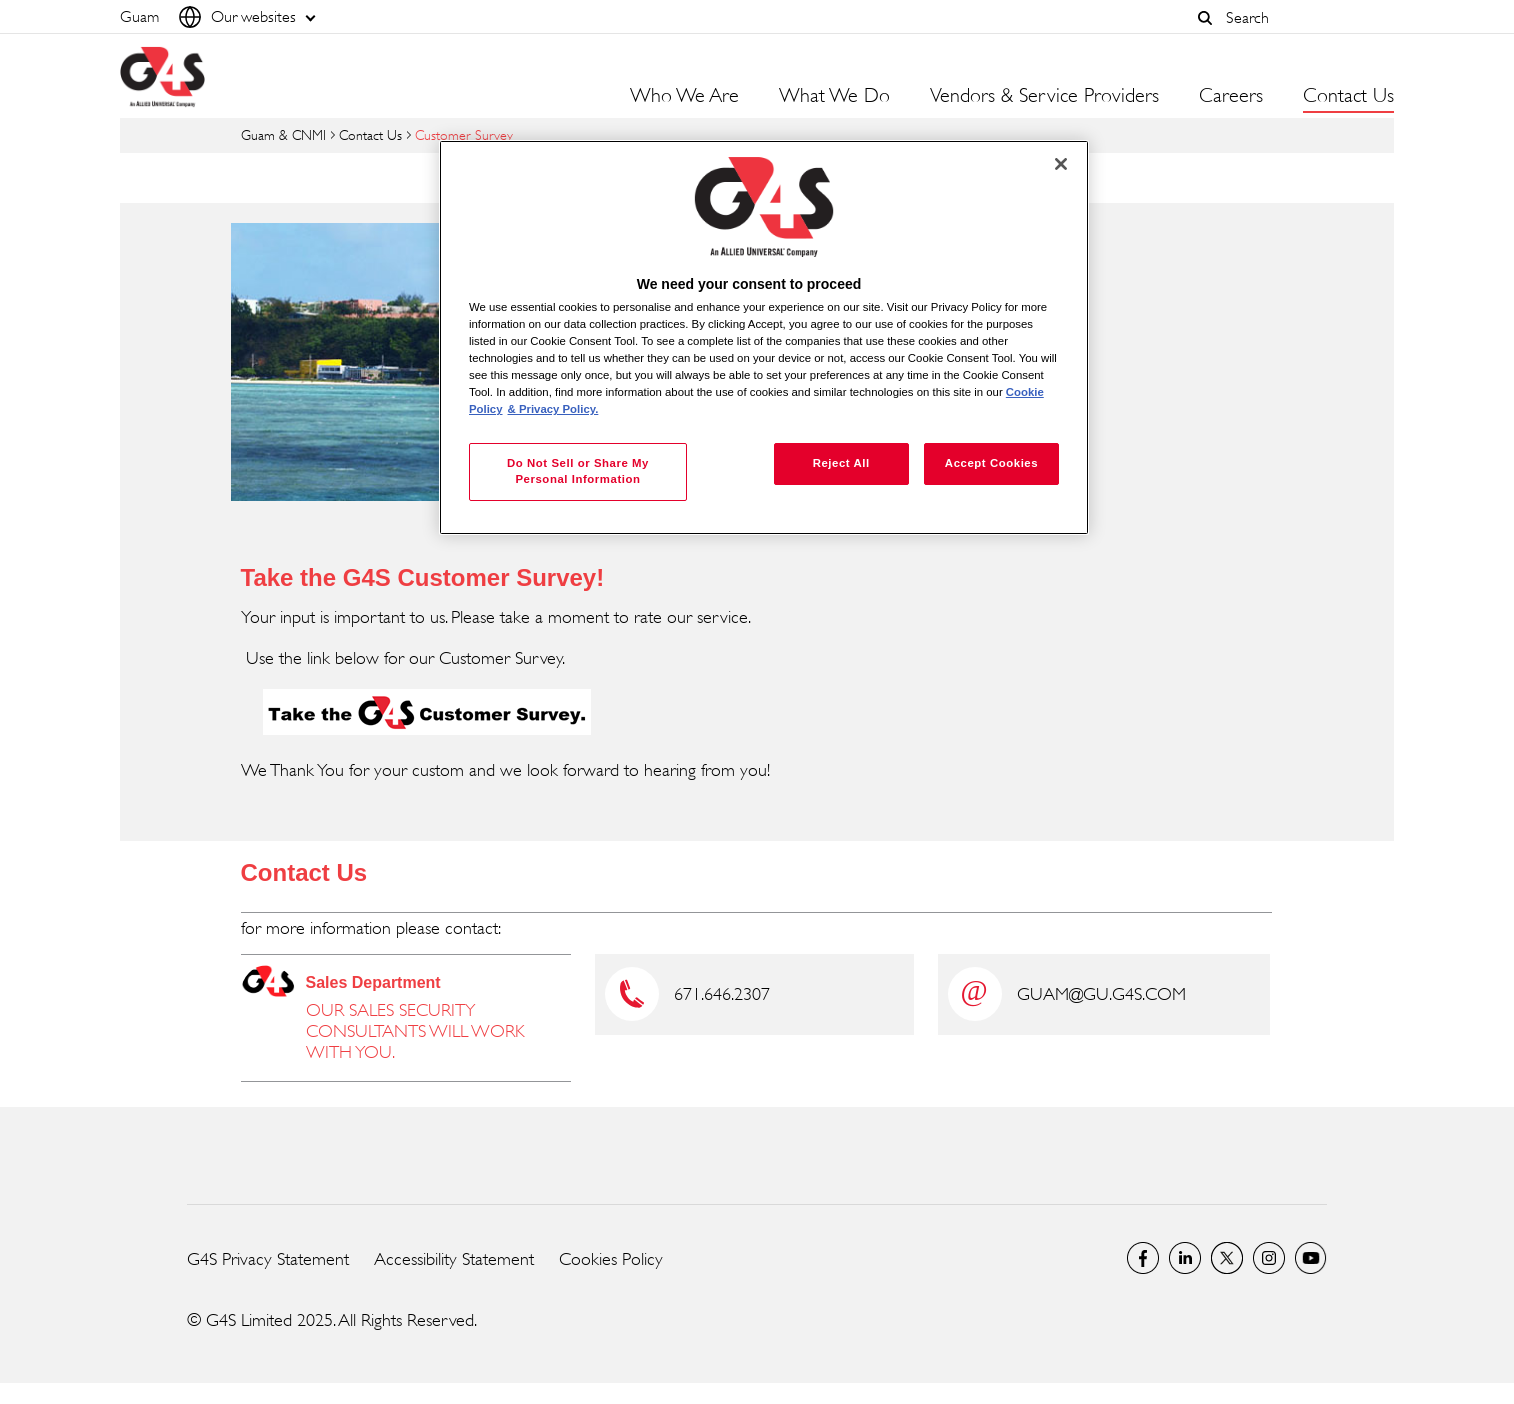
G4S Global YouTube (1311, 1258)
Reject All (841, 463)
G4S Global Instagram (1269, 1258)
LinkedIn (1185, 1258)
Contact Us (370, 134)
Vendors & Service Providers (1044, 96)
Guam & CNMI (283, 134)
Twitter (1227, 1258)
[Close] (1061, 164)
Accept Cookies (991, 463)
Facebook (1143, 1258)
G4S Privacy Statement (268, 1259)
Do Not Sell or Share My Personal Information (578, 471)
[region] (764, 337)
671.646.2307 (722, 994)
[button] (1205, 18)
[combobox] (1305, 17)
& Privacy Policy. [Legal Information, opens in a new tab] (553, 409)
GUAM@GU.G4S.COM (1101, 994)
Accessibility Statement (454, 1259)
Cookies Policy (611, 1259)
